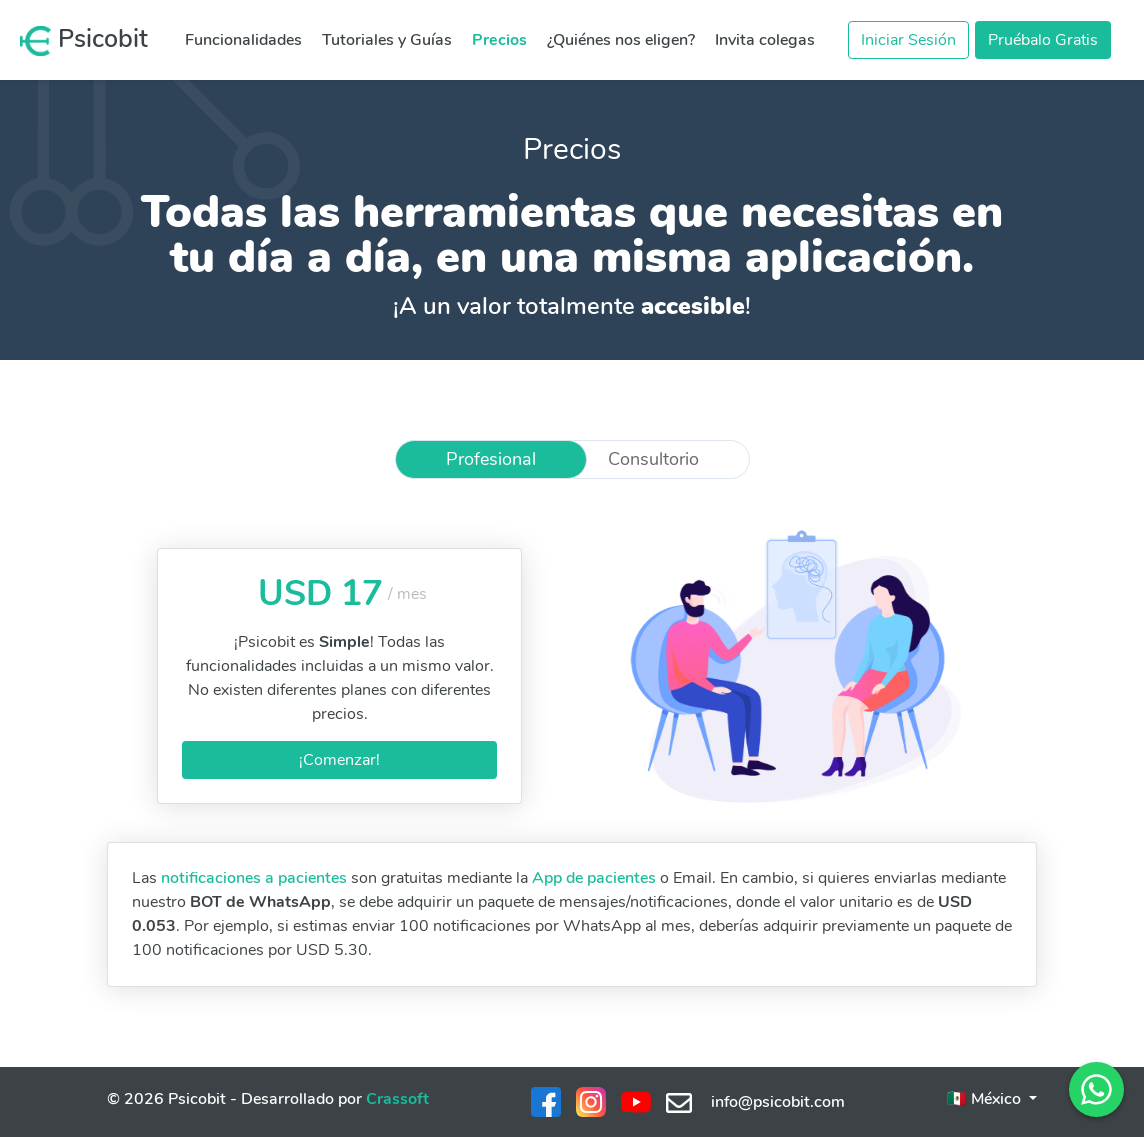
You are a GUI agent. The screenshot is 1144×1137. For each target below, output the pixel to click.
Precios (499, 40)
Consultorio (653, 459)
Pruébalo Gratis (1043, 40)
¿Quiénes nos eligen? (621, 40)
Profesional (491, 459)
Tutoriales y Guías (387, 40)
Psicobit (84, 39)
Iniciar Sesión (908, 40)
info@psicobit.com (756, 1102)
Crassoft (397, 1099)
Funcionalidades (243, 40)
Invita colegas (765, 40)
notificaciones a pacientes (254, 878)
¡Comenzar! (339, 760)
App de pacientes (594, 878)
